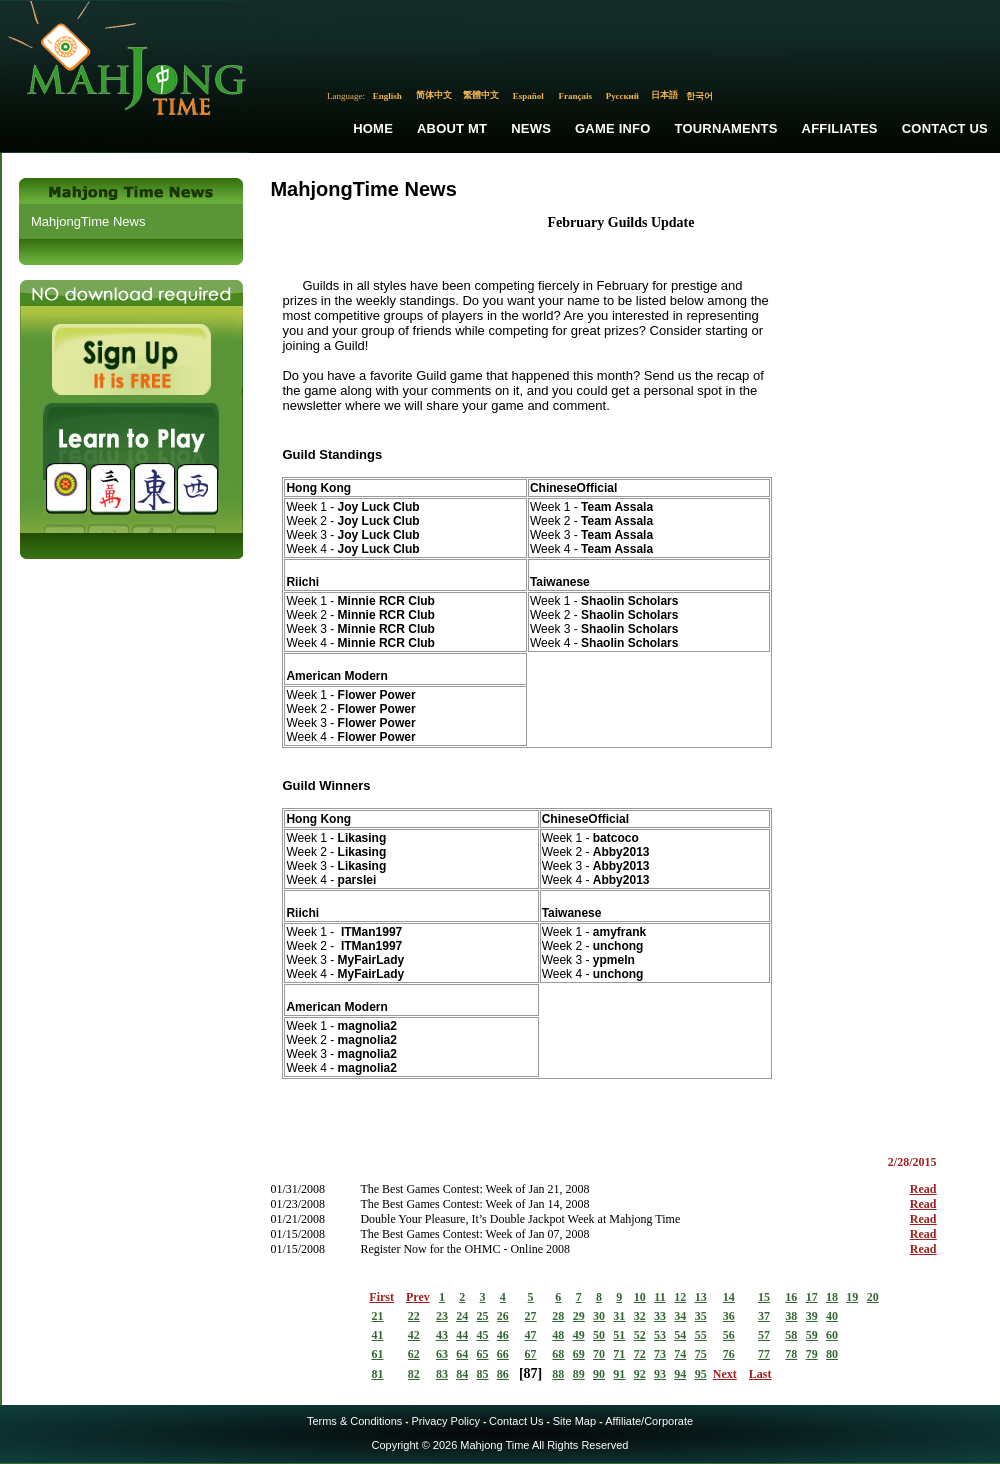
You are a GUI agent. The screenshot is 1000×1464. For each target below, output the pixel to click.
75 (701, 1354)
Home (373, 128)
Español (528, 96)
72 (640, 1354)
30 (599, 1316)
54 (680, 1335)
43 (442, 1335)
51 (619, 1335)
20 (873, 1297)
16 (791, 1297)
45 (483, 1335)
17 (812, 1297)
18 (832, 1297)
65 (483, 1354)
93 (660, 1374)
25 (483, 1316)
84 (462, 1374)
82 (414, 1374)
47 (531, 1335)
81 (378, 1374)
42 (414, 1335)
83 (442, 1374)
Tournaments (726, 128)
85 (483, 1374)
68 (558, 1354)
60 (832, 1335)
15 (764, 1297)
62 (414, 1354)
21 (378, 1316)
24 (462, 1316)
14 (729, 1297)
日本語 (664, 95)
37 (764, 1316)
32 (640, 1316)
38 (791, 1316)
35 (701, 1316)
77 (764, 1354)
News (531, 128)
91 (619, 1374)
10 (640, 1297)
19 (852, 1297)
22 (414, 1316)
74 (680, 1354)
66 (503, 1354)
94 (680, 1374)
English (387, 96)
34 (680, 1316)
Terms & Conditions (354, 1421)
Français (576, 96)
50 (599, 1335)
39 (812, 1316)
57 (764, 1335)
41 (378, 1335)
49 (579, 1335)
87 (531, 1373)
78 (791, 1354)
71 (619, 1354)
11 (659, 1297)
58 (791, 1335)
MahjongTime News (88, 221)
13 (701, 1297)
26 (503, 1316)
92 (640, 1374)
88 (558, 1374)
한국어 (699, 96)
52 (640, 1335)
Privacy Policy (445, 1421)
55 (701, 1335)
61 (378, 1354)
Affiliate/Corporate (649, 1421)
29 (579, 1316)
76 (729, 1354)
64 (462, 1354)
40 (832, 1316)
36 (729, 1316)
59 (812, 1335)
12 (680, 1297)
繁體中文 (481, 95)
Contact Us (945, 128)
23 (442, 1316)
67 (531, 1354)
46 (503, 1335)
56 (729, 1335)
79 (812, 1354)
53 (660, 1335)
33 (660, 1316)
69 (579, 1354)
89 (579, 1374)
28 (558, 1316)
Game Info (612, 128)
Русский (622, 96)
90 (599, 1374)
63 (442, 1354)
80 (832, 1354)
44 (462, 1335)
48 (558, 1335)
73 (660, 1354)
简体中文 (434, 95)
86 (503, 1374)
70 (599, 1354)
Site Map (574, 1421)
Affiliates (840, 128)
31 (619, 1316)
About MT (452, 128)
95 (701, 1374)
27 (531, 1316)
